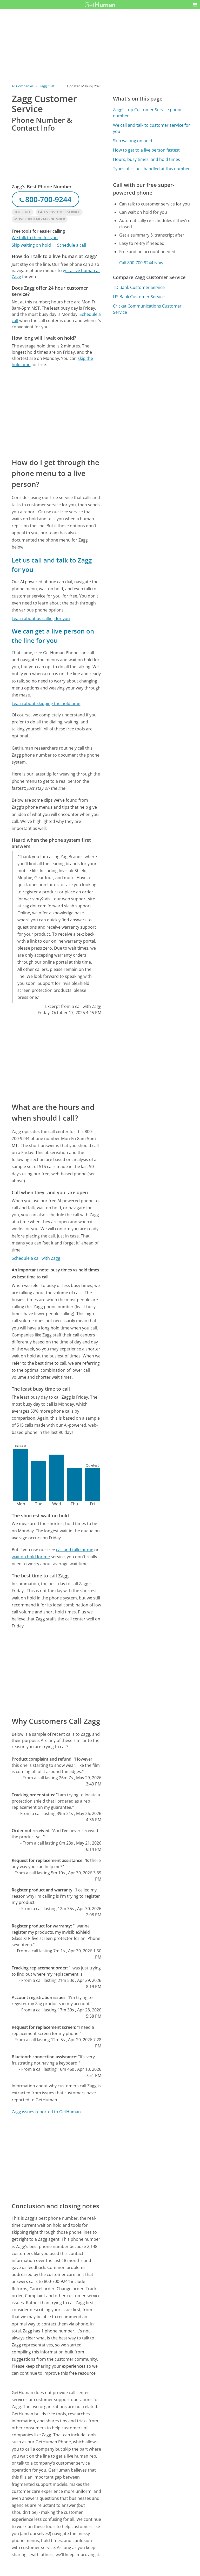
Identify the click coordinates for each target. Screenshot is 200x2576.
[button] (195, 4)
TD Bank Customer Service (139, 287)
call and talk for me (74, 1550)
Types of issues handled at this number (151, 169)
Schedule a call (71, 245)
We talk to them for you (35, 237)
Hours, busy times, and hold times (146, 159)
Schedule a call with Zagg (36, 1258)
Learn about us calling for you (41, 618)
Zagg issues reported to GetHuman (46, 2112)
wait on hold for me (31, 1557)
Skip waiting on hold (31, 245)
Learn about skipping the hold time (46, 703)
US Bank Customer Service (139, 297)
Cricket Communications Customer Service (147, 309)
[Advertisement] (56, 412)
